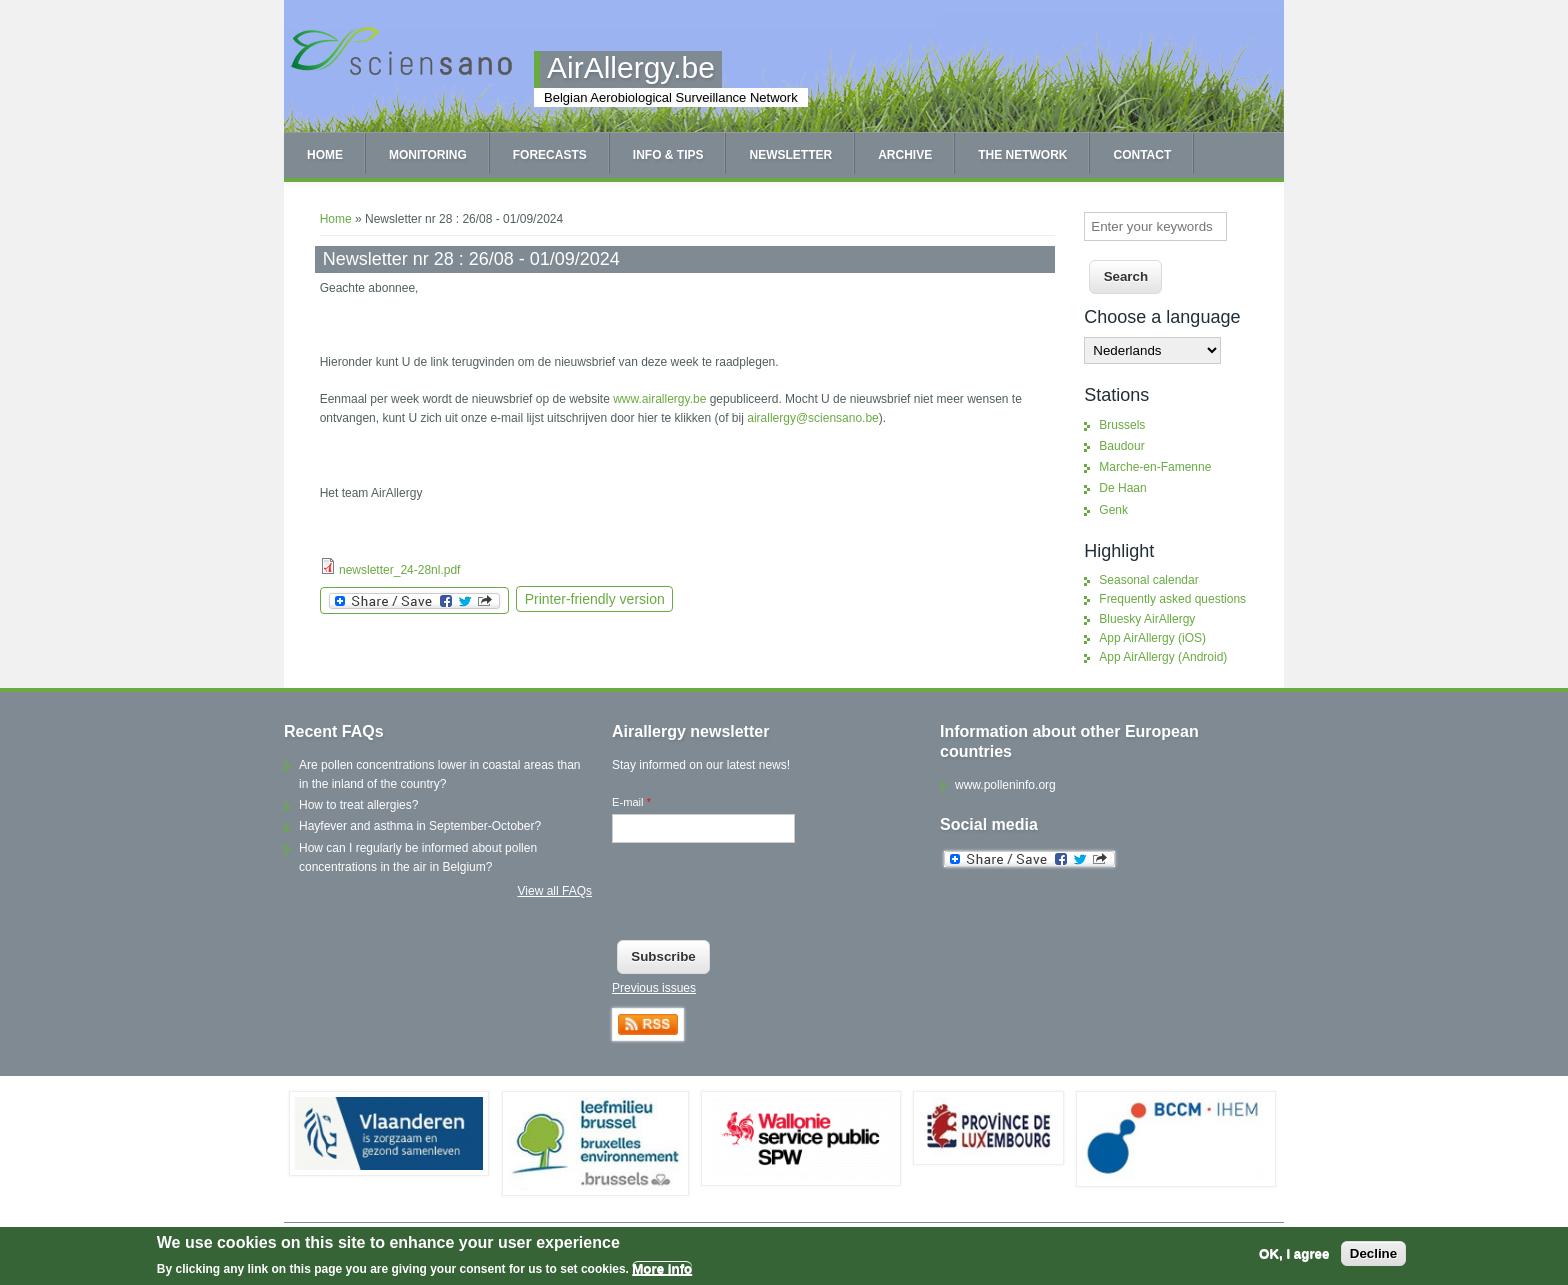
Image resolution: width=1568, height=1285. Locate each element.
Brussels (1122, 425)
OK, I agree (1294, 1253)
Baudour (1121, 446)
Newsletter (790, 155)
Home (325, 155)
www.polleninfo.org (1005, 785)
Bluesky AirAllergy (1147, 619)
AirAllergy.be (631, 67)
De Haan (1122, 488)
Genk (1113, 510)
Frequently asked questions (1172, 599)
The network (1022, 155)
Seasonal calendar (1148, 580)
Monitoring (428, 155)
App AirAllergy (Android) (1163, 657)
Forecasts (550, 155)
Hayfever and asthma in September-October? (420, 826)
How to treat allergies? (358, 805)
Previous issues (654, 988)
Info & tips (668, 155)
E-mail (631, 802)
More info (662, 1268)
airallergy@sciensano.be (813, 418)
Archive (905, 155)
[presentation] (764, 896)
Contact (1142, 155)
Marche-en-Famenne (1155, 467)
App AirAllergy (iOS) (1152, 638)
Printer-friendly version (595, 599)
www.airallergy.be (659, 399)
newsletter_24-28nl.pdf (399, 570)
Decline (1373, 1253)
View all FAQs (555, 891)
